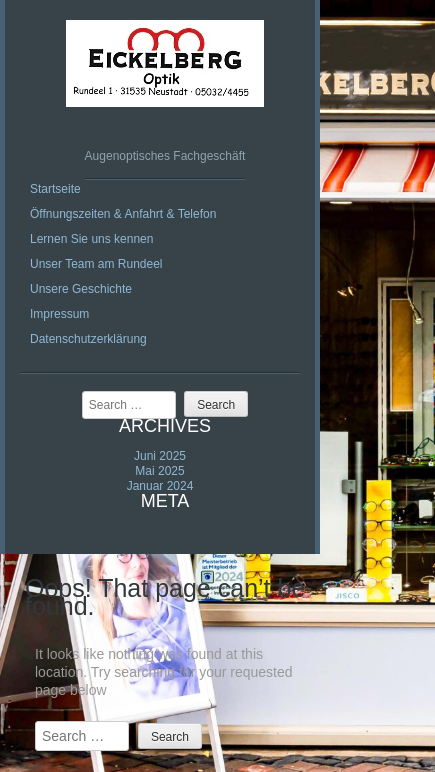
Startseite (55, 189)
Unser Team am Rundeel (96, 264)
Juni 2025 (160, 456)
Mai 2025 (159, 471)
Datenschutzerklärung (88, 339)
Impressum (59, 314)
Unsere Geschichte (81, 289)
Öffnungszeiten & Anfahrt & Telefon (123, 214)
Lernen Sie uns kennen (91, 239)
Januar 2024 (160, 486)
